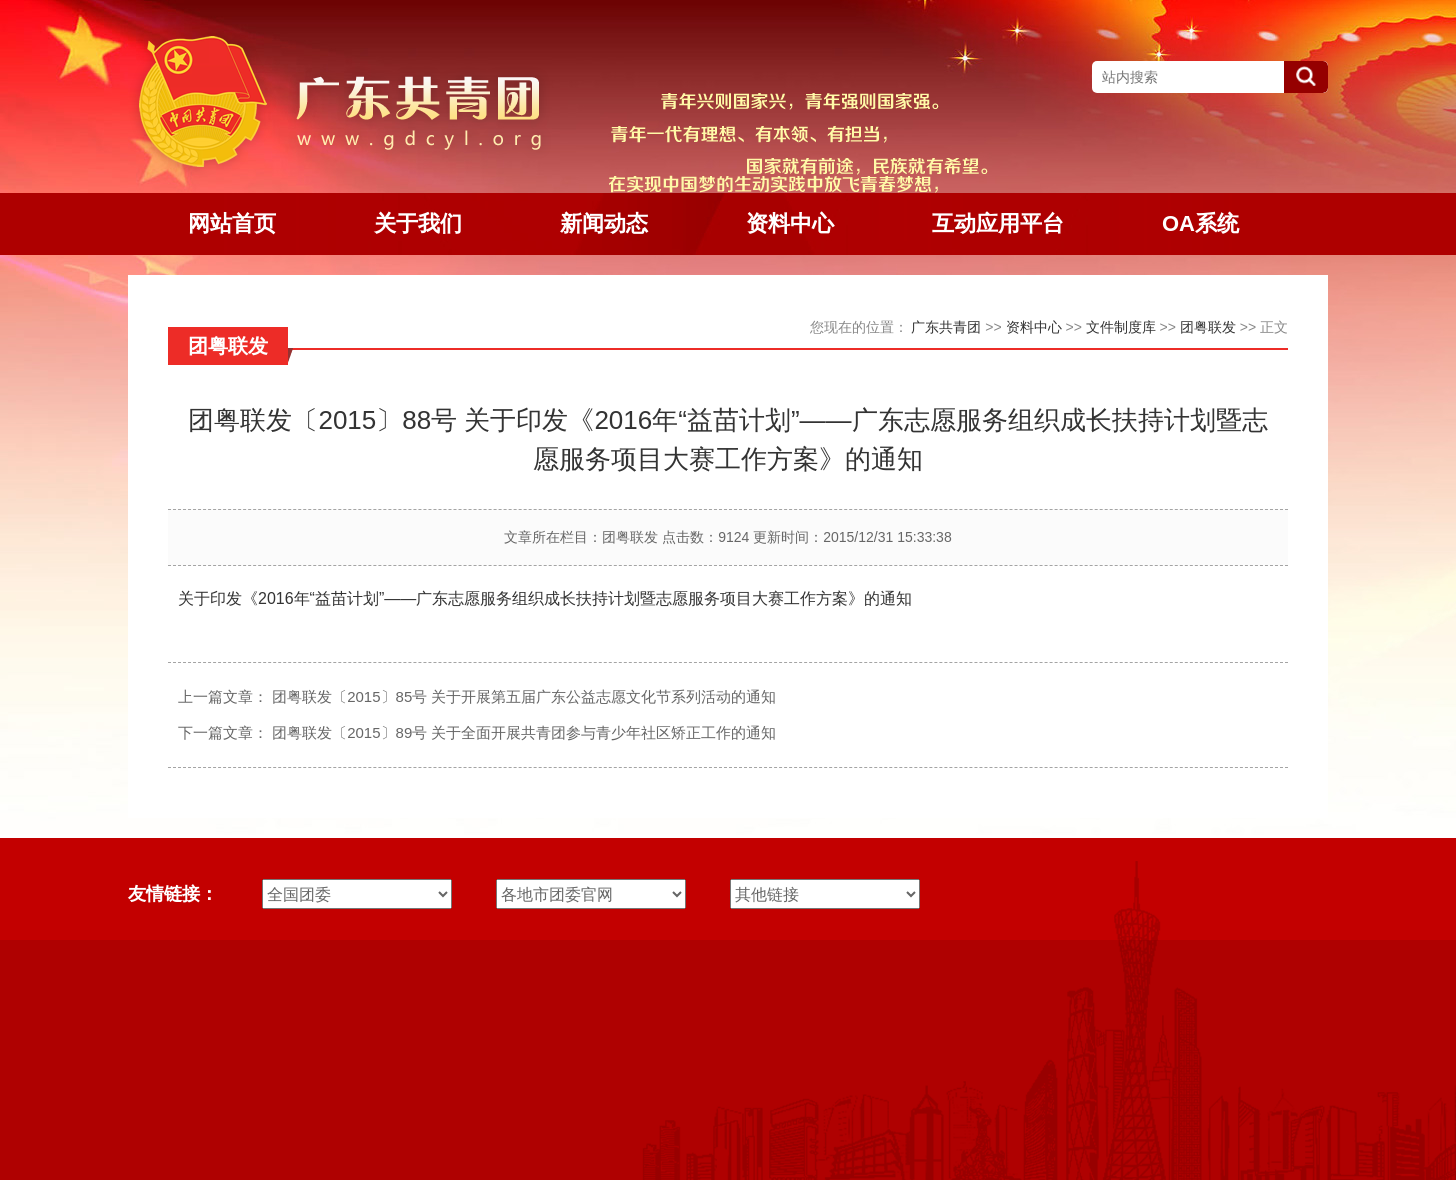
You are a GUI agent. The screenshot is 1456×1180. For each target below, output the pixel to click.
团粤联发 (1208, 327)
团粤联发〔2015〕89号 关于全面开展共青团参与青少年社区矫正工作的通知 (524, 732)
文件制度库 (1121, 327)
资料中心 (1034, 327)
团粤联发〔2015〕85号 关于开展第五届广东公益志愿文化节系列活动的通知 (524, 696)
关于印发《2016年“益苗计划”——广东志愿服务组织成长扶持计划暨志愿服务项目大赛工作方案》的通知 (545, 598)
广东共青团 (946, 327)
